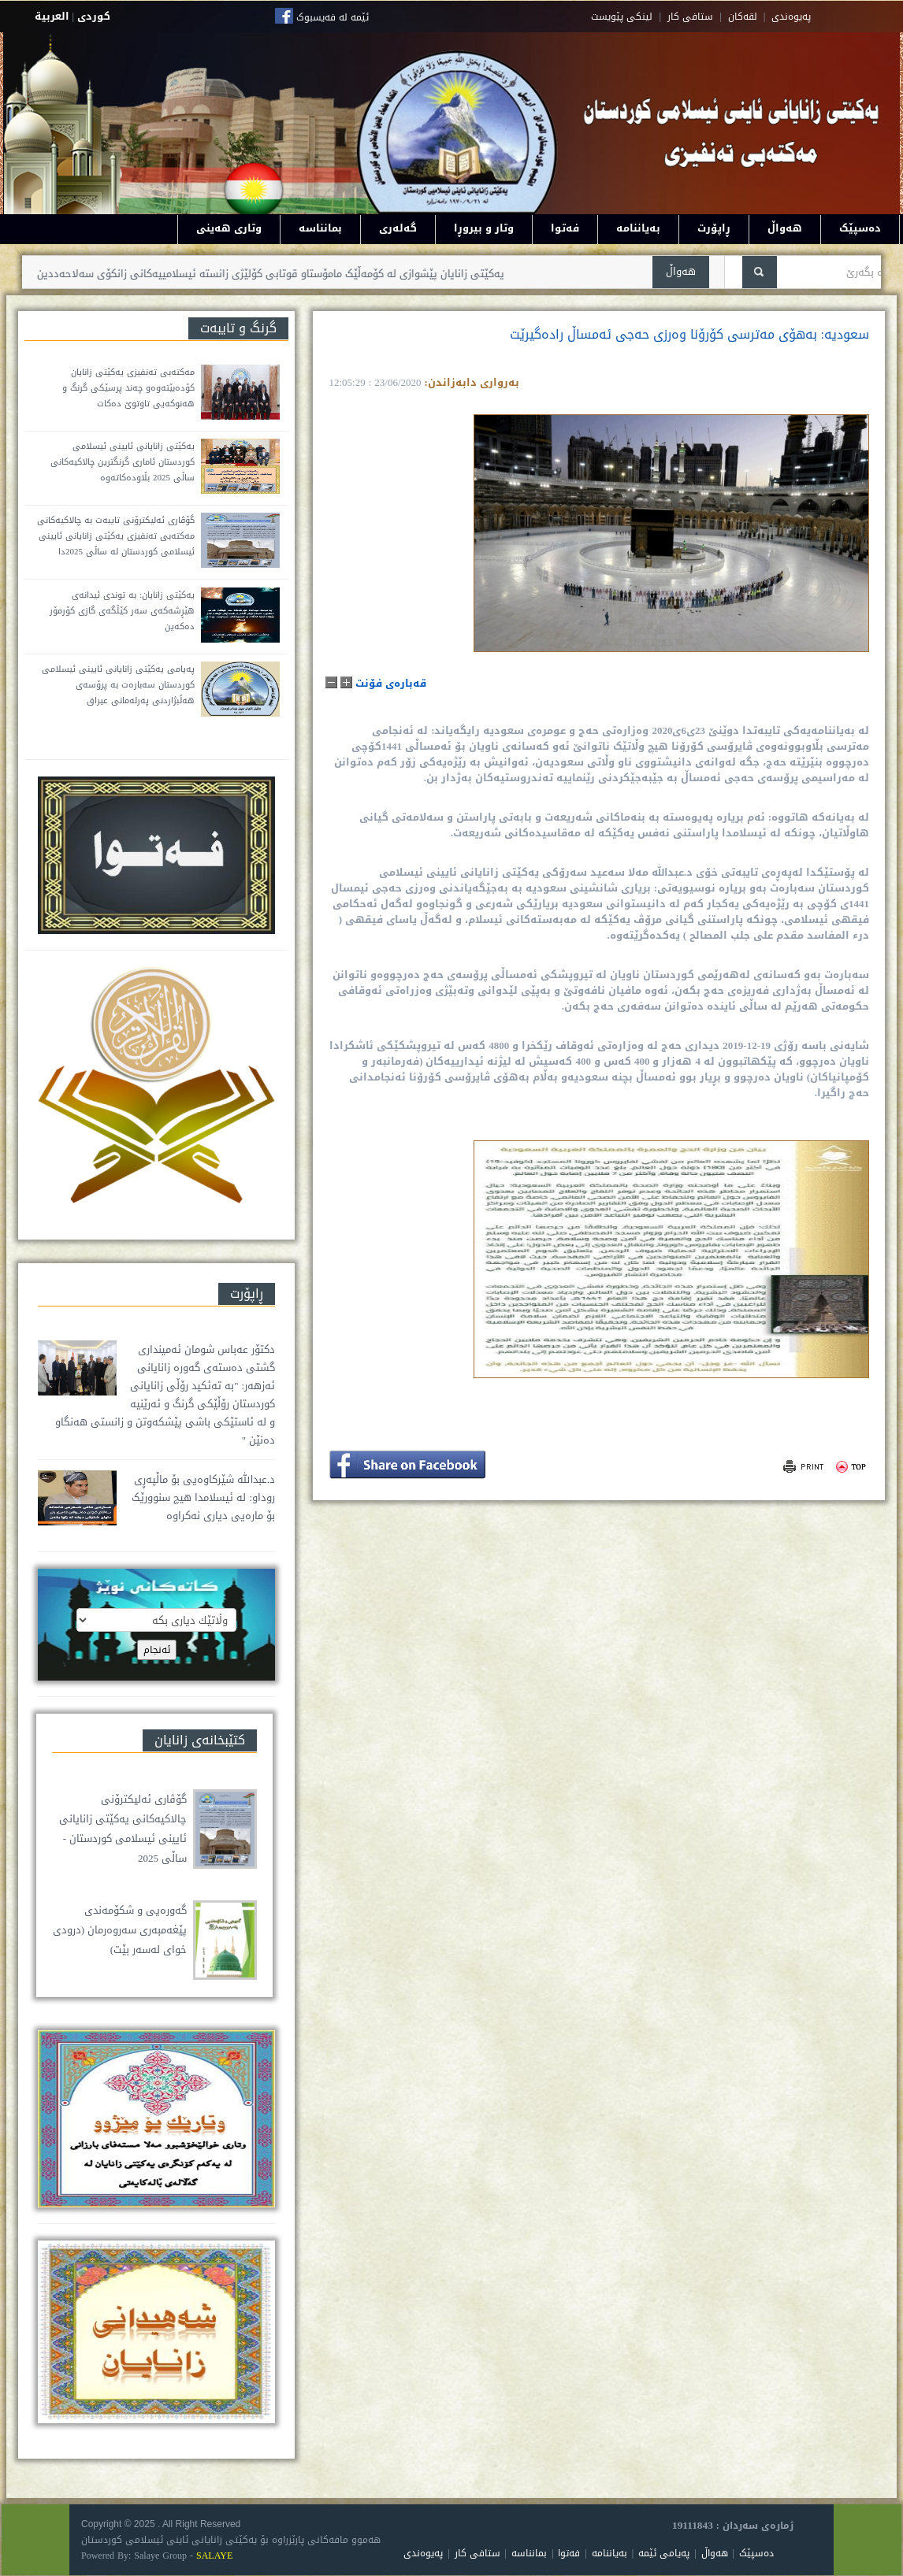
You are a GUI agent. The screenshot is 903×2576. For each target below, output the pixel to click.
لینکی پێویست (621, 16)
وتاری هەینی (229, 228)
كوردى (93, 16)
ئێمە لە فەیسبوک (332, 17)
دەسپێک (860, 228)
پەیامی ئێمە (663, 2553)
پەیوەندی (423, 2553)
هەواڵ (784, 228)
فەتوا (565, 228)
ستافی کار (690, 16)
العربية (52, 16)
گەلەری (398, 228)
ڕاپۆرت (713, 228)
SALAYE (214, 2555)
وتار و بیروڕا (484, 228)
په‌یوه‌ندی (791, 16)
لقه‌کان (742, 16)
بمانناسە (320, 228)
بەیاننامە (638, 228)
